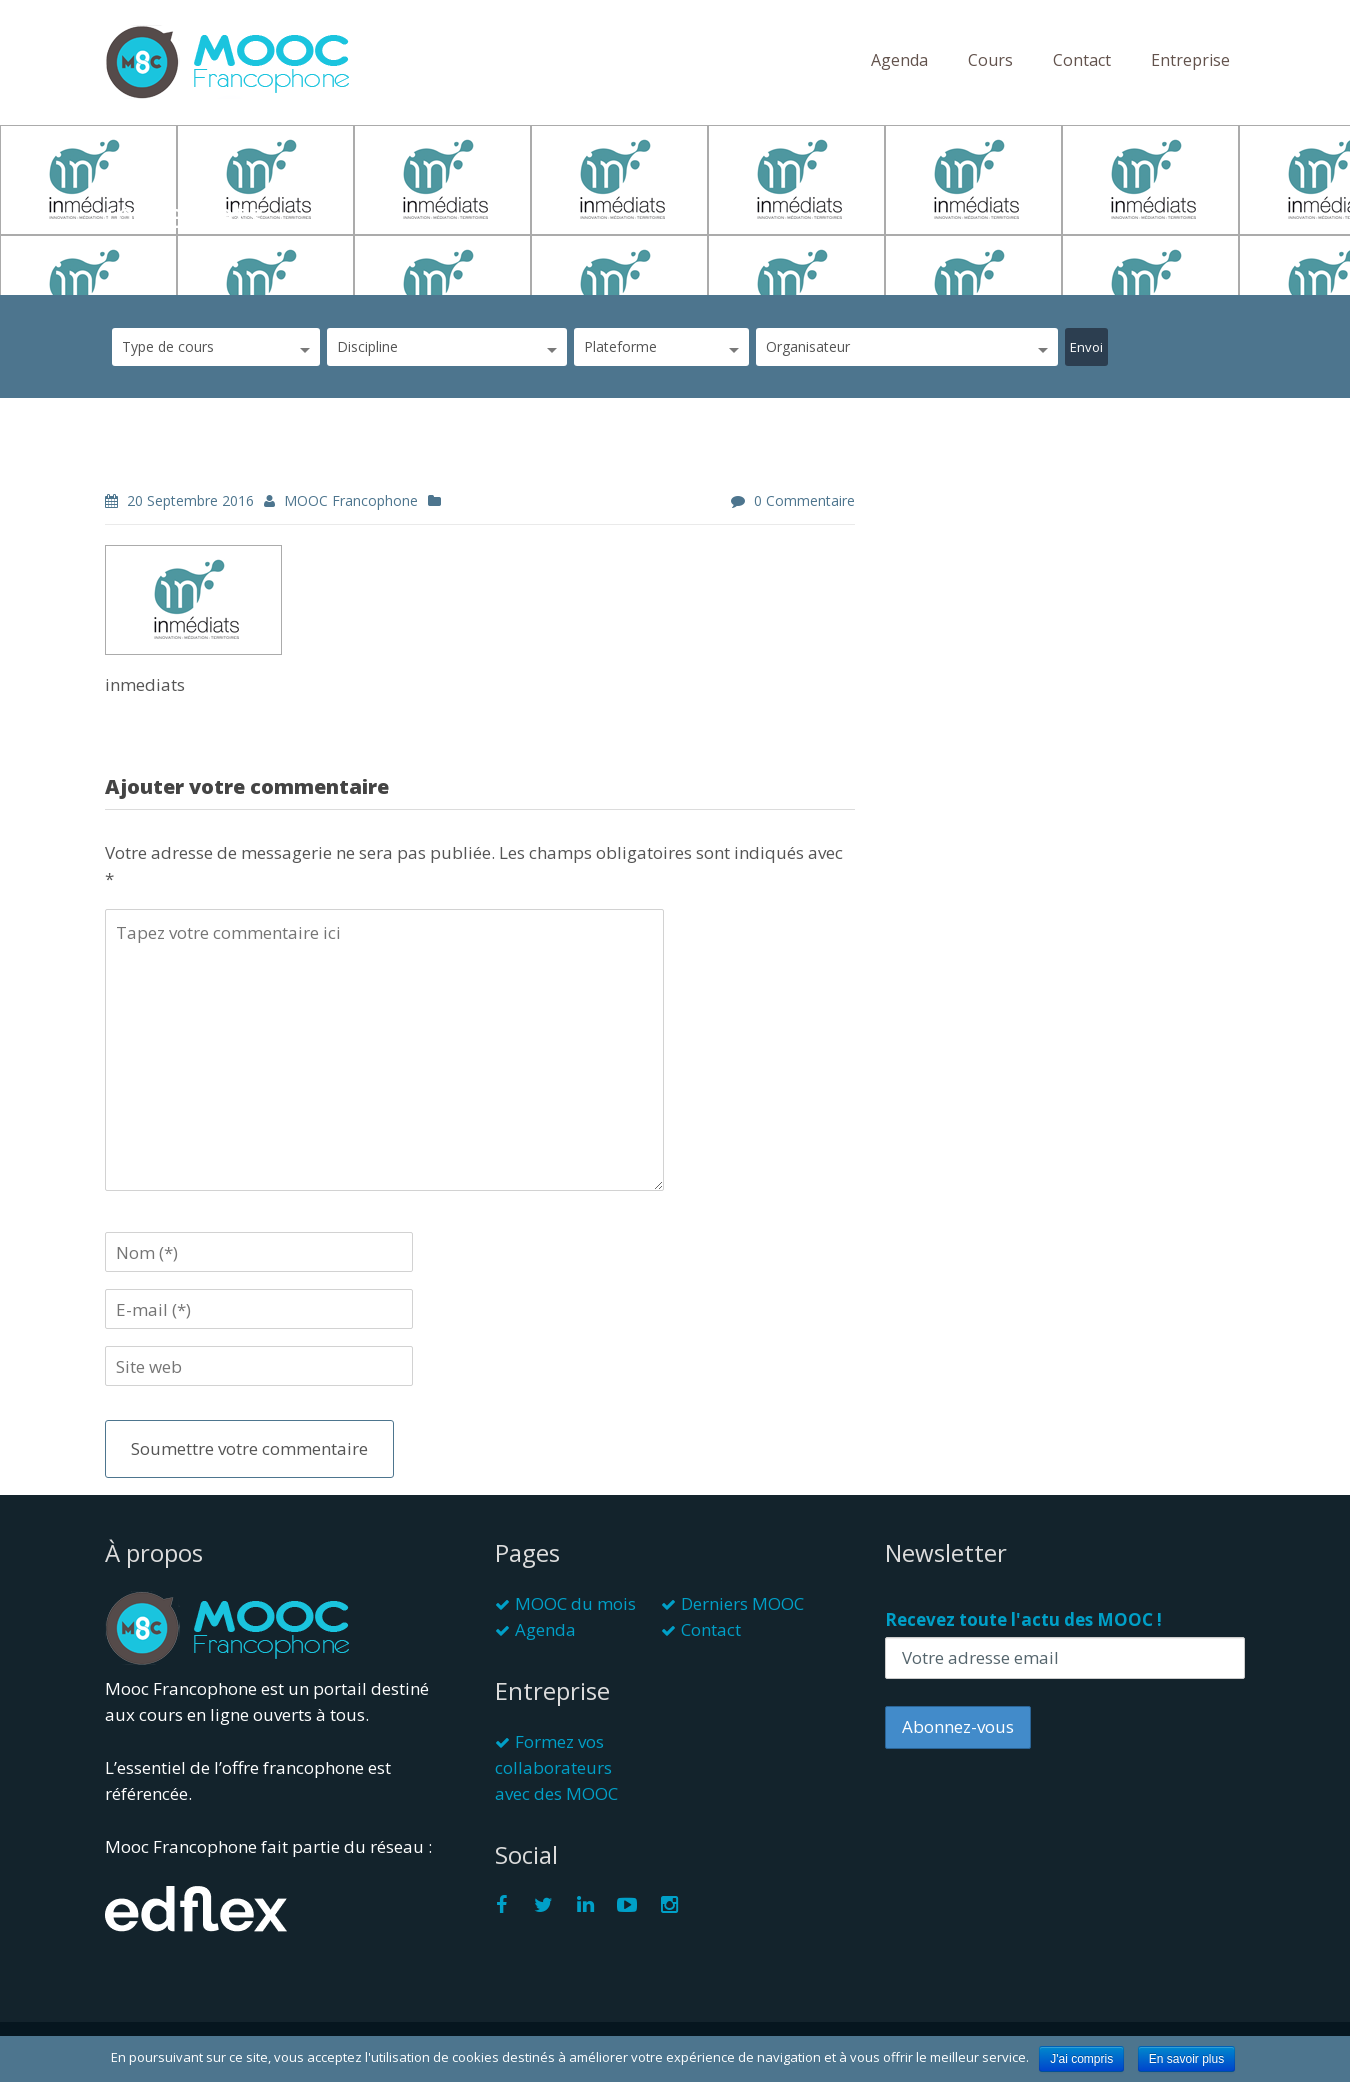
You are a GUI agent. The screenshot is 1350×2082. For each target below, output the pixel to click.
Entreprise (1190, 60)
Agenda (899, 60)
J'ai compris (1081, 2059)
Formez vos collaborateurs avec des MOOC (556, 1767)
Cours (990, 60)
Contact (1082, 60)
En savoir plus (1186, 2059)
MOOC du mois (575, 1603)
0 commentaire (804, 500)
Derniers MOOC (742, 1603)
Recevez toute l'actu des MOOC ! (1023, 1619)
